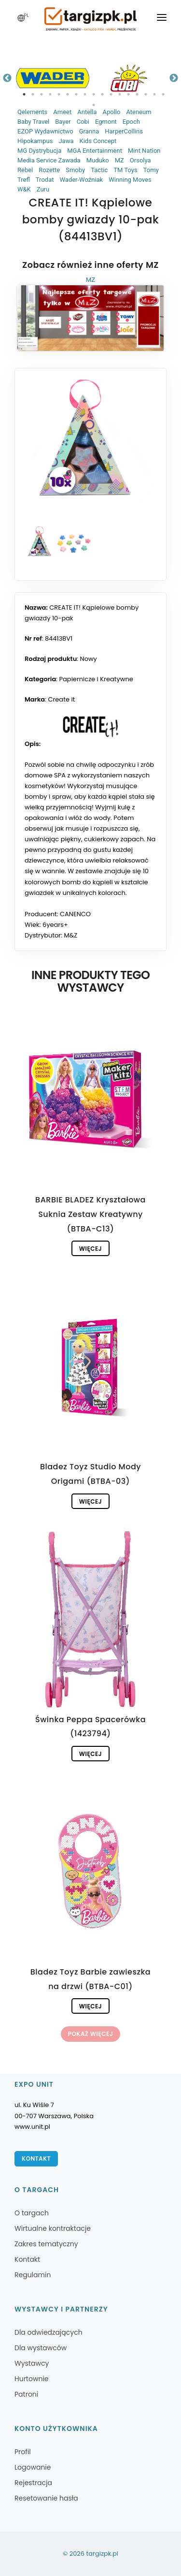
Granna (89, 131)
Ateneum (138, 112)
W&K (24, 189)
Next (174, 78)
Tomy (151, 170)
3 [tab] (41, 94)
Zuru (43, 189)
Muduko (97, 160)
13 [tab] (128, 94)
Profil (22, 2452)
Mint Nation (144, 150)
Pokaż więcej (90, 2034)
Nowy (88, 658)
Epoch (131, 121)
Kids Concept (97, 141)
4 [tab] (50, 94)
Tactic (99, 170)
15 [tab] (146, 94)
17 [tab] (163, 94)
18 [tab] (93, 105)
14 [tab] (137, 94)
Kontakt (36, 2158)
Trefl (23, 179)
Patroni (26, 2394)
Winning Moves (130, 179)
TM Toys (125, 170)
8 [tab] (85, 94)
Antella (87, 112)
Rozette (49, 170)
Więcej (90, 1248)
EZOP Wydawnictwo (45, 131)
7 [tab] (76, 94)
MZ (119, 160)
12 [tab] (120, 94)
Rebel (25, 170)
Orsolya (140, 160)
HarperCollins (124, 131)
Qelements (32, 112)
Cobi (83, 121)
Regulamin (32, 2275)
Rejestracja (33, 2483)
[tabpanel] (52, 78)
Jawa (65, 141)
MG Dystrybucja (39, 150)
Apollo (111, 112)
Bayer (62, 121)
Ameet (62, 112)
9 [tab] (93, 94)
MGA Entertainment (94, 150)
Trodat (45, 179)
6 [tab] (67, 94)
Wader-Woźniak (81, 179)
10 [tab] (102, 94)
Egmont (106, 121)
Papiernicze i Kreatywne (96, 679)
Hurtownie (31, 2379)
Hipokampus (35, 141)
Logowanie (32, 2467)
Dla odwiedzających (48, 2332)
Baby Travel (33, 121)
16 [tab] (154, 94)
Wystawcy (31, 2363)
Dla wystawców (40, 2348)
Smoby (75, 170)
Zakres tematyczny (46, 2244)
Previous (7, 78)
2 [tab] (33, 94)
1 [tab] (24, 94)
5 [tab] (59, 94)
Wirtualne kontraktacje (52, 2228)
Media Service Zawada (49, 160)
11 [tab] (111, 94)
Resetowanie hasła (46, 2498)
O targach (31, 2213)
